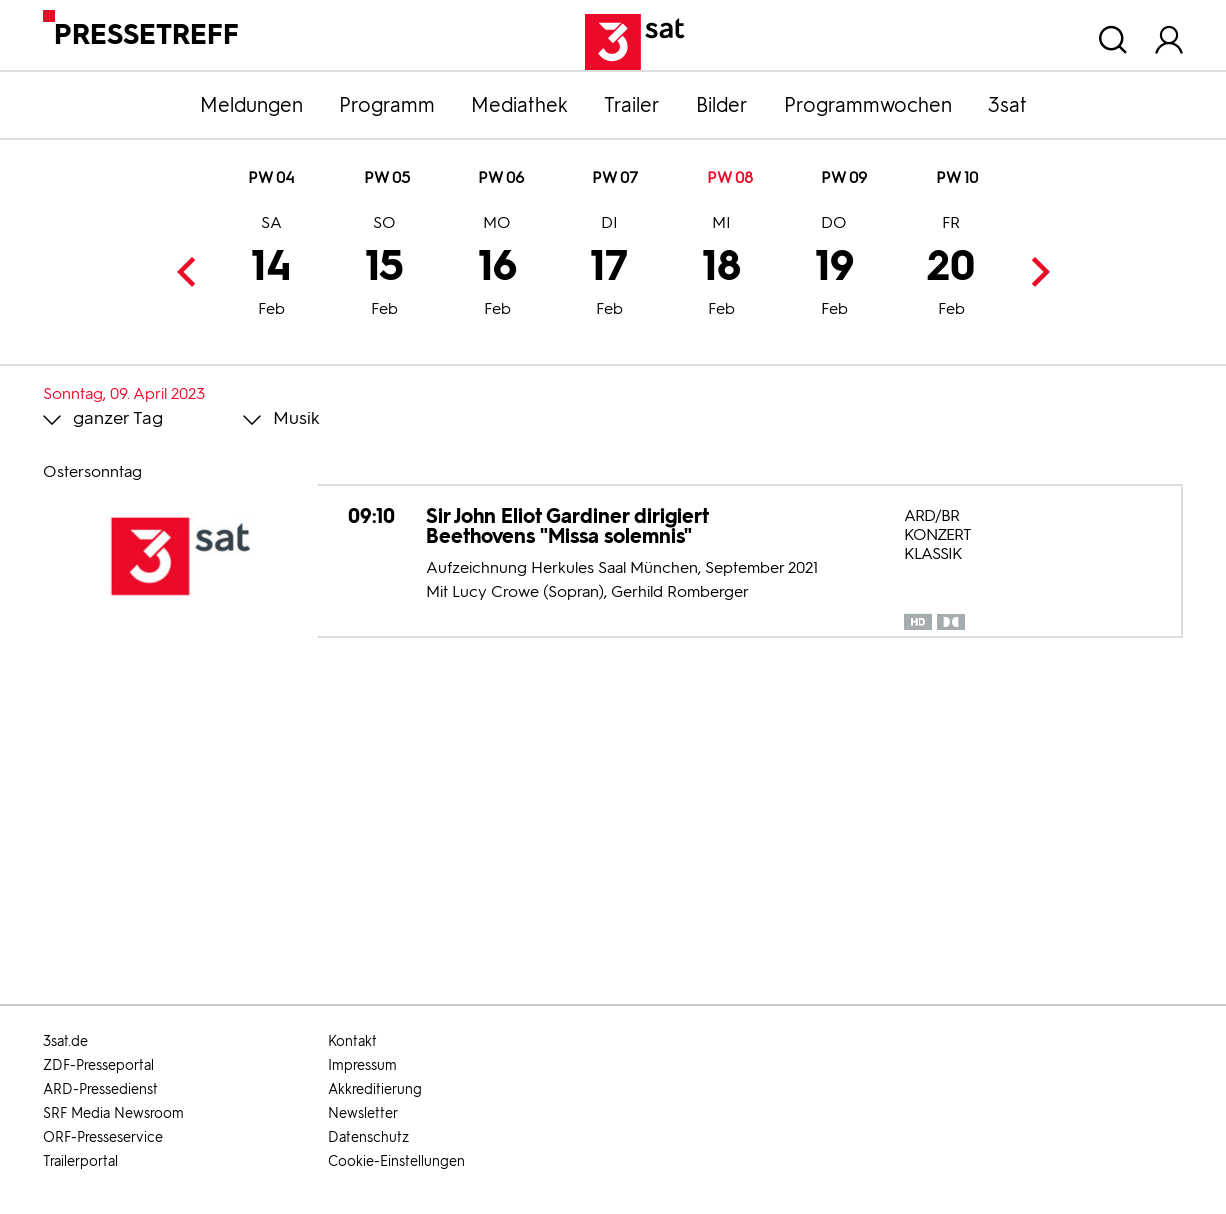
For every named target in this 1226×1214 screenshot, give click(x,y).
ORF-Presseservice (103, 1137)
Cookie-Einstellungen (396, 1161)
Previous (191, 271)
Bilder (722, 105)
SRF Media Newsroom (113, 1113)
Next (1034, 271)
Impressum (362, 1065)
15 (384, 268)
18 (721, 268)
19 (834, 268)
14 (271, 268)
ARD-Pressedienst (100, 1089)
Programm (387, 105)
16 (497, 268)
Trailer (632, 105)
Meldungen (251, 105)
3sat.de (65, 1041)
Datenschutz (368, 1137)
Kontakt (352, 1041)
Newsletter (363, 1113)
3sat (1007, 105)
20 (951, 268)
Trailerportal (80, 1161)
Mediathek (519, 105)
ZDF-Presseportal (98, 1065)
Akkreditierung (375, 1089)
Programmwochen (868, 105)
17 (609, 268)
